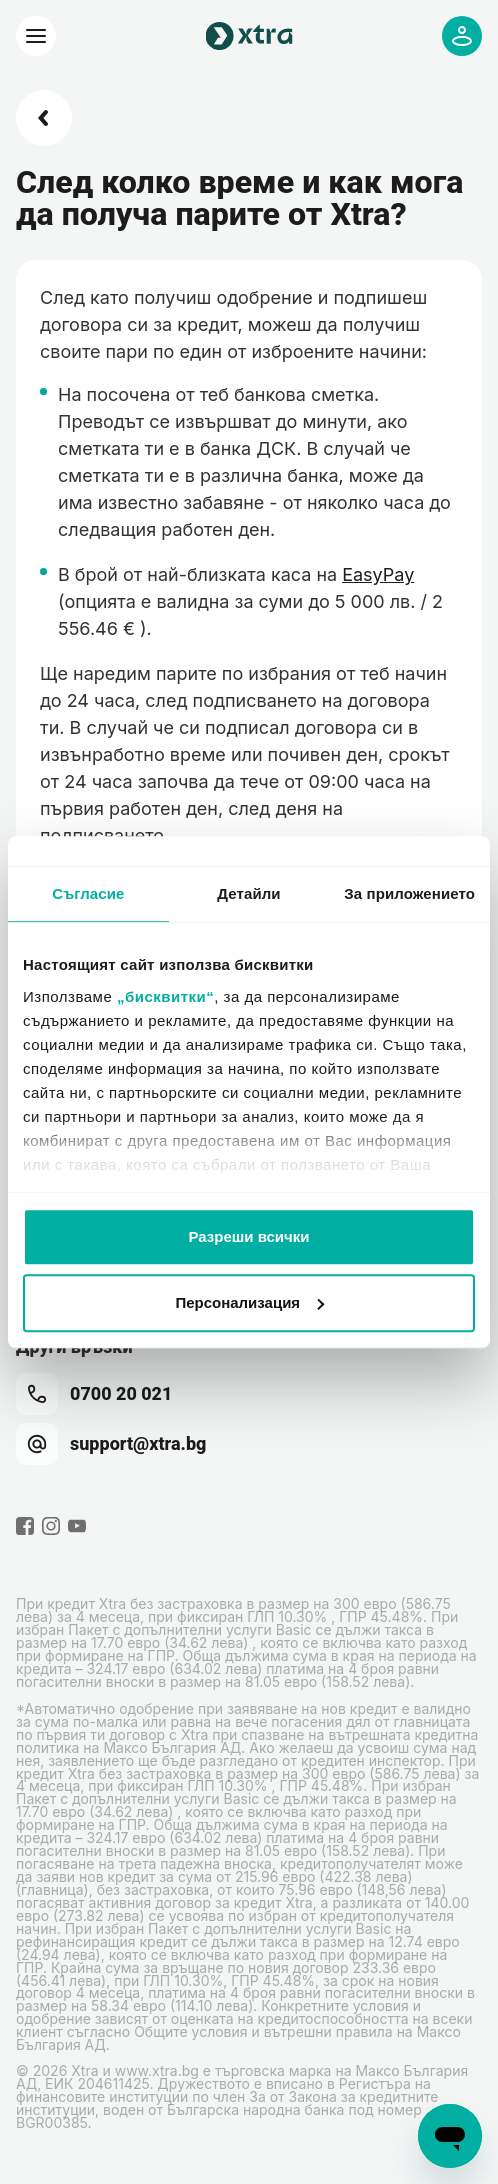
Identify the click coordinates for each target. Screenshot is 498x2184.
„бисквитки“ (165, 996)
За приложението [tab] (409, 893)
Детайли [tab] (248, 893)
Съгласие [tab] (88, 893)
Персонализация (249, 1302)
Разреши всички (248, 1236)
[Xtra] (36, 36)
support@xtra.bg (111, 1444)
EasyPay (378, 574)
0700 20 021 (94, 1394)
